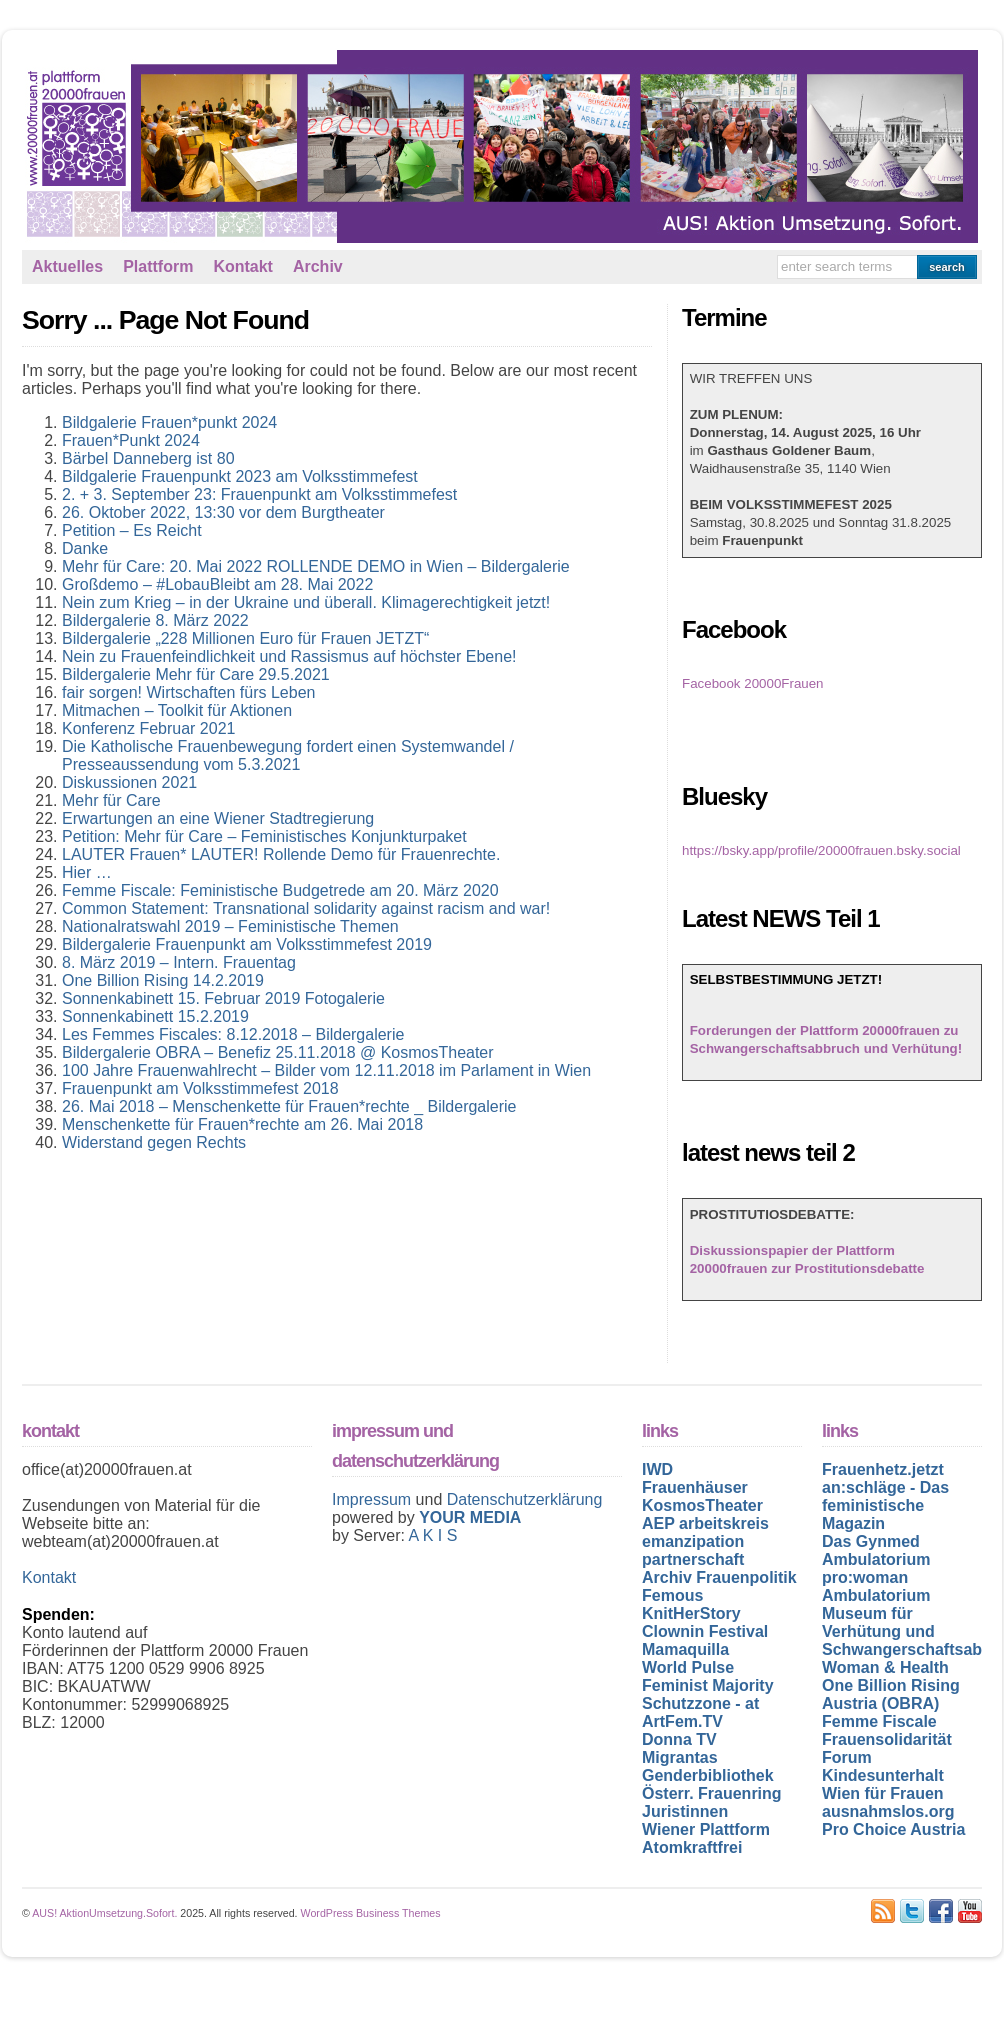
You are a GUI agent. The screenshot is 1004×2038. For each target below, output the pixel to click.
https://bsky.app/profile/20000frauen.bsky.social (821, 850)
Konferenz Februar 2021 (148, 728)
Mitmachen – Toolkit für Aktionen (177, 710)
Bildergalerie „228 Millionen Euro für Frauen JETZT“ (245, 638)
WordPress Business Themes (371, 1913)
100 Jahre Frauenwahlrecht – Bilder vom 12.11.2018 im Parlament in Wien (326, 1070)
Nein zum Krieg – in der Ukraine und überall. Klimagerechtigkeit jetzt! (306, 602)
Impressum (374, 1499)
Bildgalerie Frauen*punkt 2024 (169, 422)
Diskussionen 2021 (129, 782)
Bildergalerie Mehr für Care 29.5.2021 (196, 674)
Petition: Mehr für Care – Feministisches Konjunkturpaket (264, 836)
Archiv (318, 266)
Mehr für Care (111, 800)
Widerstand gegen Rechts (154, 1142)
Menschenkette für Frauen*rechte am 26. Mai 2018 (242, 1124)
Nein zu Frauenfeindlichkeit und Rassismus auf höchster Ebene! (289, 656)
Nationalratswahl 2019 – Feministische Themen (230, 926)
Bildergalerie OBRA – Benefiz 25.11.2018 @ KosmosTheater (278, 1052)
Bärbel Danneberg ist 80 (148, 458)
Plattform (158, 266)
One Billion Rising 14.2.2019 (163, 980)
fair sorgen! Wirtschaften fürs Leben (188, 692)
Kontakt (243, 266)
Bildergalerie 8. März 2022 (155, 620)
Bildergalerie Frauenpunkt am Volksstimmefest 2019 (247, 944)
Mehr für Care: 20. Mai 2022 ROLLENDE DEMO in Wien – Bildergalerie (316, 566)
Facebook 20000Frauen (753, 683)
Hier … (87, 872)
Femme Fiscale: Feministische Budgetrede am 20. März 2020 (280, 890)
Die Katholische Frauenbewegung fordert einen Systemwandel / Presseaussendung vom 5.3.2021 (288, 755)
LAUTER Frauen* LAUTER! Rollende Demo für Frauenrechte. (281, 854)
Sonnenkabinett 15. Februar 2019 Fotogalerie (223, 998)
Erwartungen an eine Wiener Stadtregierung (218, 818)
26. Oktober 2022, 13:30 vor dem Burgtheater (223, 512)
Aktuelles (67, 266)
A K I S (432, 1535)
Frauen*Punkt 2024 (131, 440)
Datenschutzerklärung (525, 1499)
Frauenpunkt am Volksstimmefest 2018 (200, 1088)
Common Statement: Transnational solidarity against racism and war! (306, 908)
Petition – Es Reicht (132, 530)
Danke (85, 548)
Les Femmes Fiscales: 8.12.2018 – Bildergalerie (233, 1034)
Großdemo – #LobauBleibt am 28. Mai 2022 (217, 584)
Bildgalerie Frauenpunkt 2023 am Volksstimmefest (240, 476)
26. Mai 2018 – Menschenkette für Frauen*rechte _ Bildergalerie (289, 1106)
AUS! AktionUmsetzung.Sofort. (104, 1913)
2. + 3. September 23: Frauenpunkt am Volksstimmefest (259, 494)
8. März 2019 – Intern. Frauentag (179, 962)
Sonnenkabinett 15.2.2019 (155, 1016)
